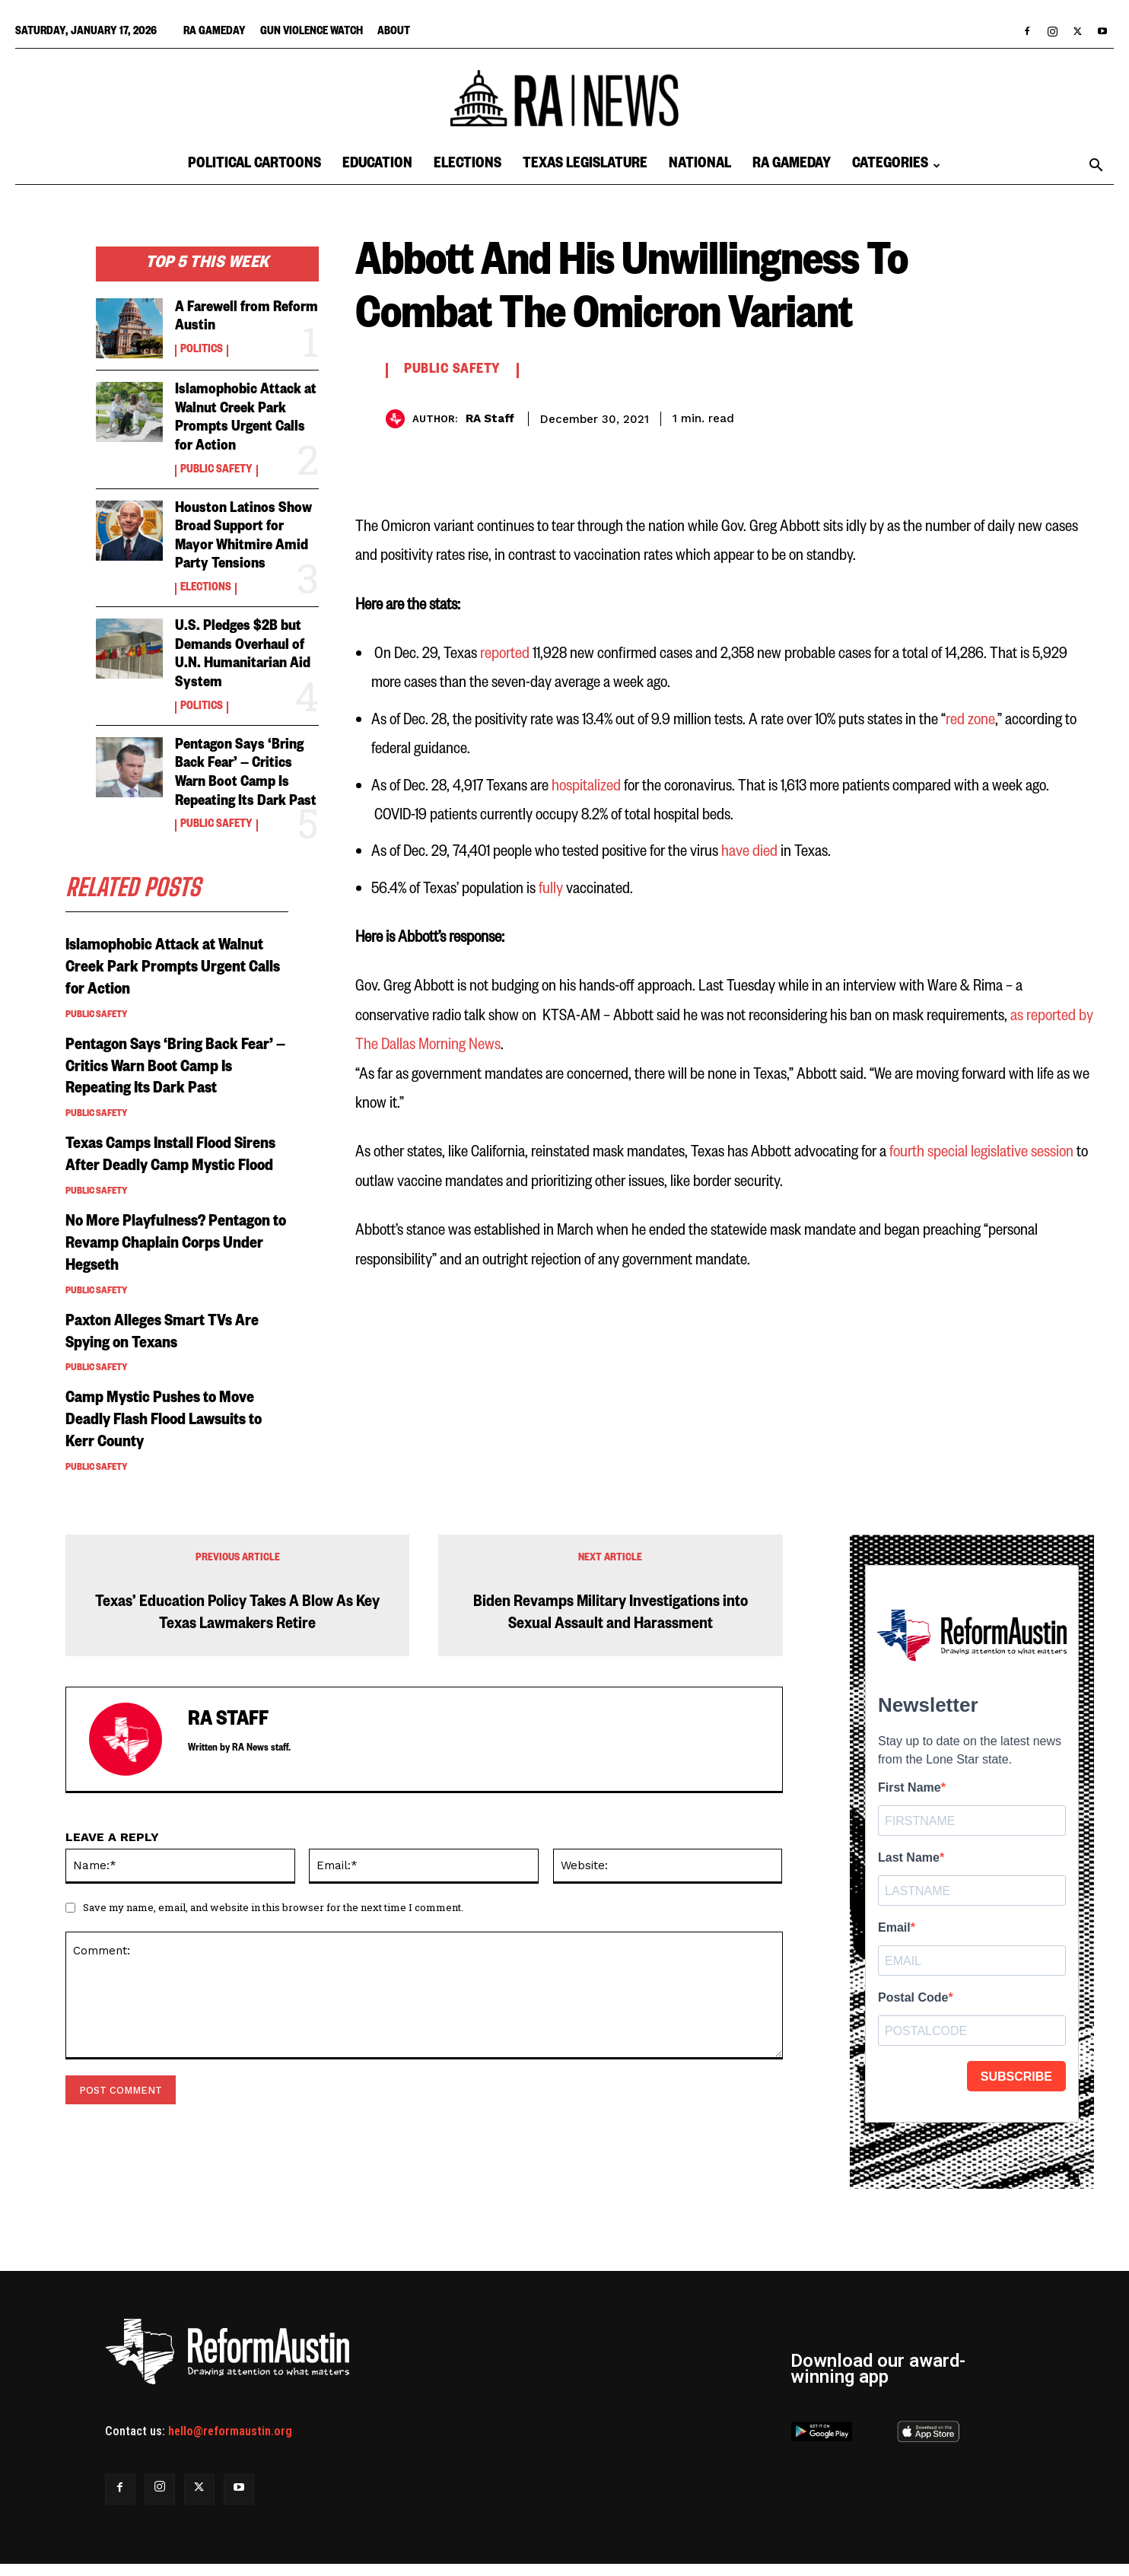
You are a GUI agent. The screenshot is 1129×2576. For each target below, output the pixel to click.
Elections (467, 165)
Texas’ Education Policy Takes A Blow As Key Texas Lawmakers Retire (237, 1627)
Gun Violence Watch (311, 33)
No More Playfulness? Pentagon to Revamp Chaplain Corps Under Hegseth (175, 1258)
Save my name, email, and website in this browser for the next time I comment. (273, 1919)
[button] (1095, 166)
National (700, 165)
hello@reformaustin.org (230, 2443)
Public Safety (216, 469)
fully (552, 889)
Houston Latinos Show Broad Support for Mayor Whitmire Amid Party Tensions (244, 536)
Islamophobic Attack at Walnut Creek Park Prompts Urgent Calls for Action (247, 419)
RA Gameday (214, 33)
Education (377, 165)
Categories (896, 165)
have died (749, 852)
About (393, 33)
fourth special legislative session (981, 1152)
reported (505, 654)
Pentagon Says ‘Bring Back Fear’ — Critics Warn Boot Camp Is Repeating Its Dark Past (241, 778)
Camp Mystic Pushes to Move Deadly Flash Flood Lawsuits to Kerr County (168, 1435)
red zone (970, 720)
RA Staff (490, 418)
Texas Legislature (585, 165)
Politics (201, 351)
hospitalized (586, 786)
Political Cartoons (254, 165)
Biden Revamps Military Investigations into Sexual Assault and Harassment (610, 1627)
